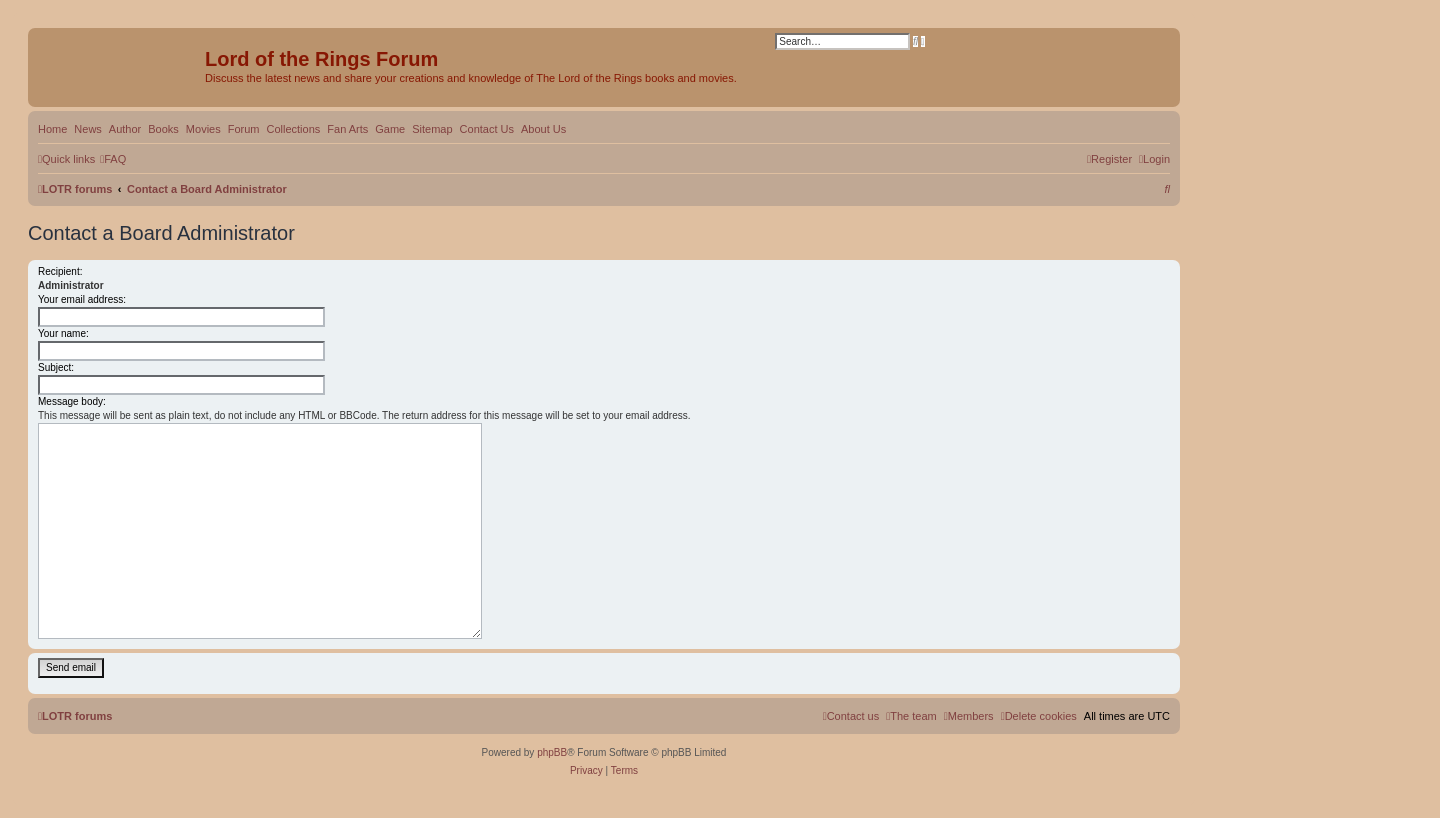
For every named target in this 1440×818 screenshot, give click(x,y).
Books (163, 129)
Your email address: (82, 299)
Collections (293, 129)
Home (52, 129)
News (88, 129)
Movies (203, 129)
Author (125, 129)
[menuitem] (113, 159)
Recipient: (60, 271)
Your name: (63, 333)
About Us (543, 129)
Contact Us (487, 129)
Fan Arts (347, 129)
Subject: (56, 367)
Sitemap (432, 129)
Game (390, 129)
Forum (244, 129)
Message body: (72, 401)
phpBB (552, 752)
